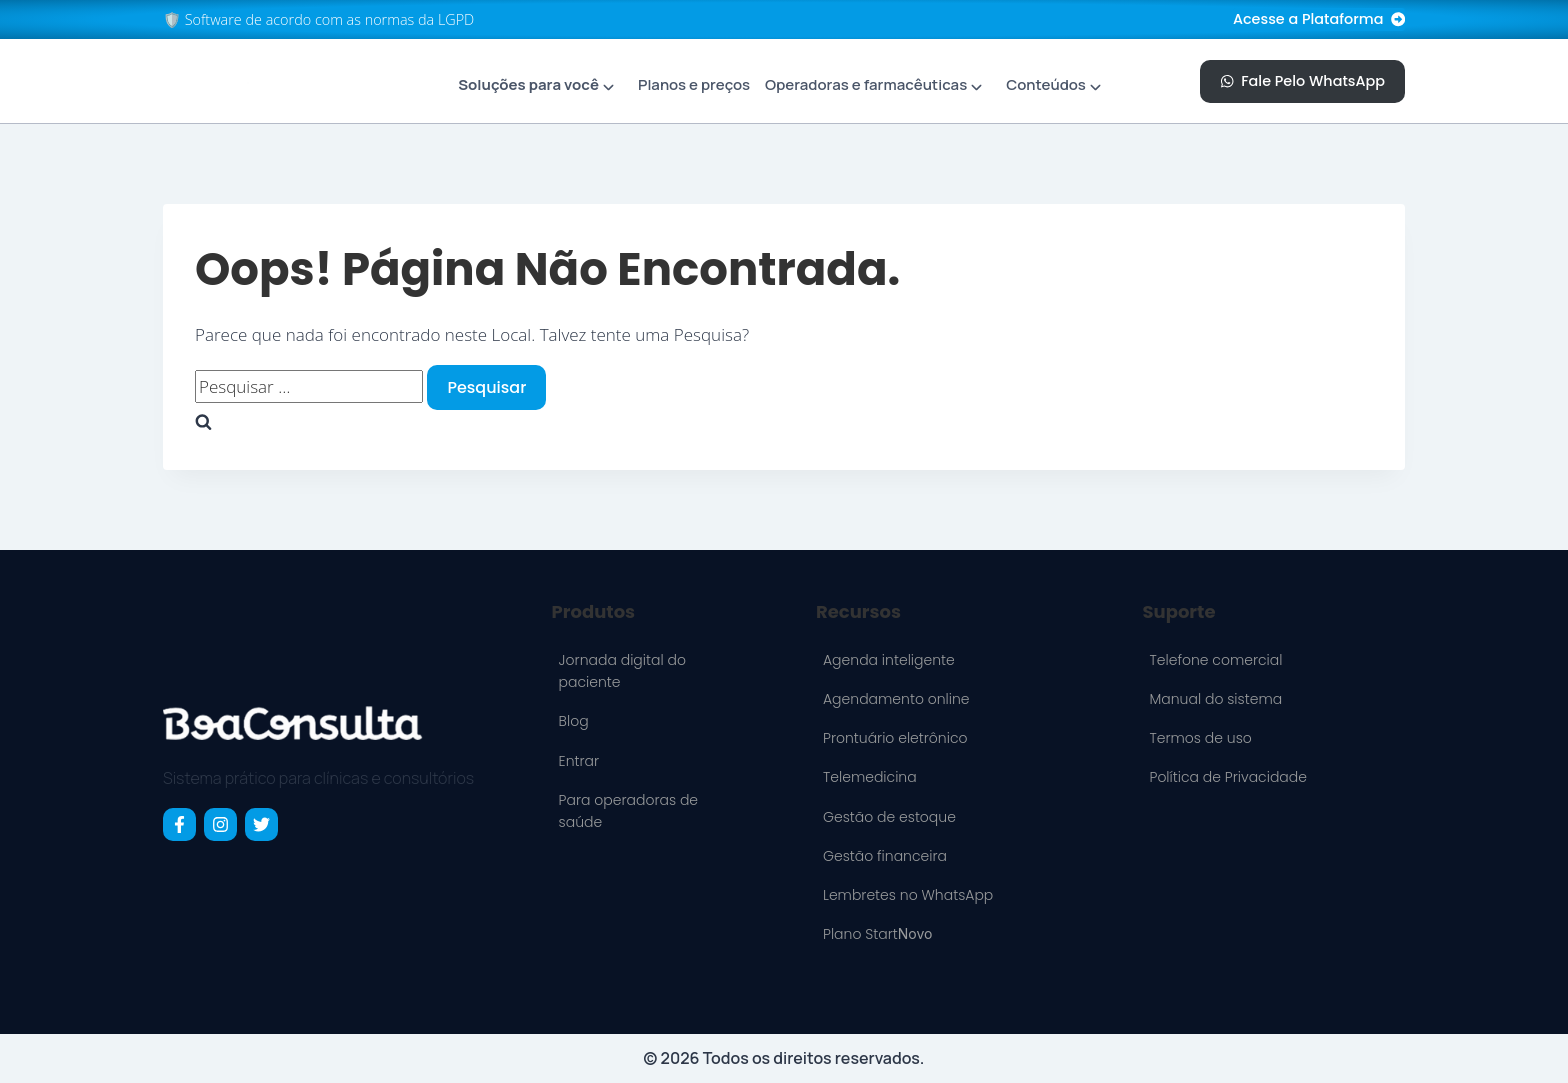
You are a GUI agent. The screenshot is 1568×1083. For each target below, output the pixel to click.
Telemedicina (870, 777)
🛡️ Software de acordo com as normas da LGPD (318, 19)
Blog (574, 721)
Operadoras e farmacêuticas (866, 84)
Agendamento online (896, 699)
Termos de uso (1200, 738)
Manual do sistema (1215, 699)
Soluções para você (528, 84)
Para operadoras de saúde (628, 811)
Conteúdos (1046, 84)
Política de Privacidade (1227, 777)
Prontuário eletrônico (895, 738)
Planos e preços (694, 84)
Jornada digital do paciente (622, 671)
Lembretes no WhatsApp (908, 895)
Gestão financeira (885, 856)
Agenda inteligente (889, 660)
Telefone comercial (1215, 660)
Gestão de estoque (889, 817)
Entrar (579, 761)
